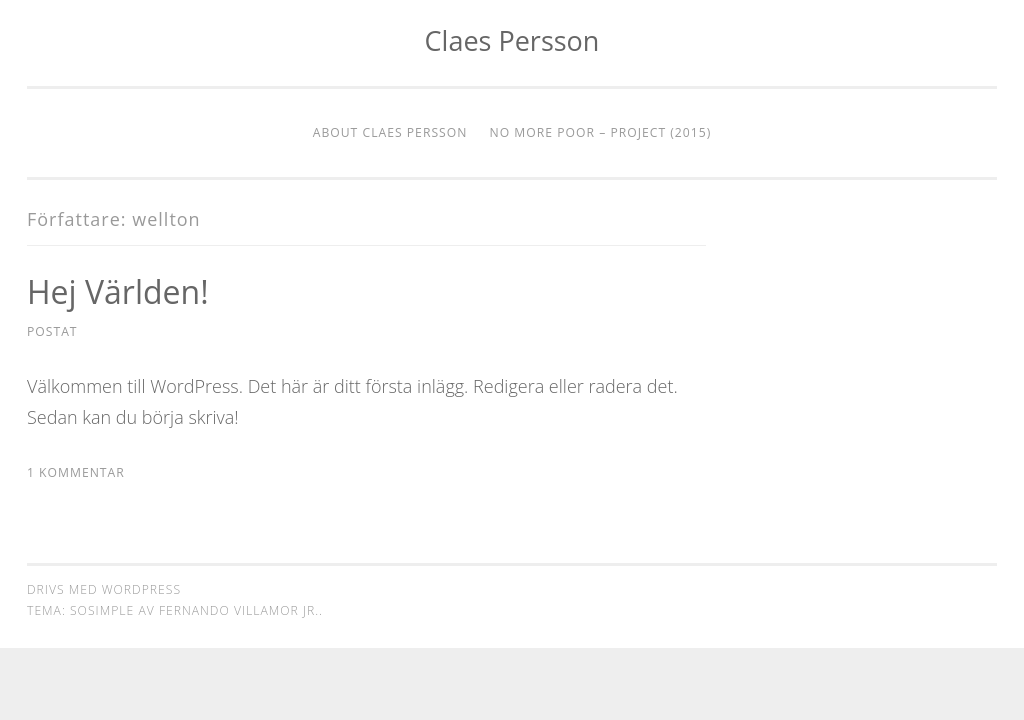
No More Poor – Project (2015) (601, 132)
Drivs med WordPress (104, 589)
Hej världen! (118, 291)
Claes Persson (512, 40)
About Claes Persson (390, 132)
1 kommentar (76, 472)
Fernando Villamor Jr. (239, 610)
